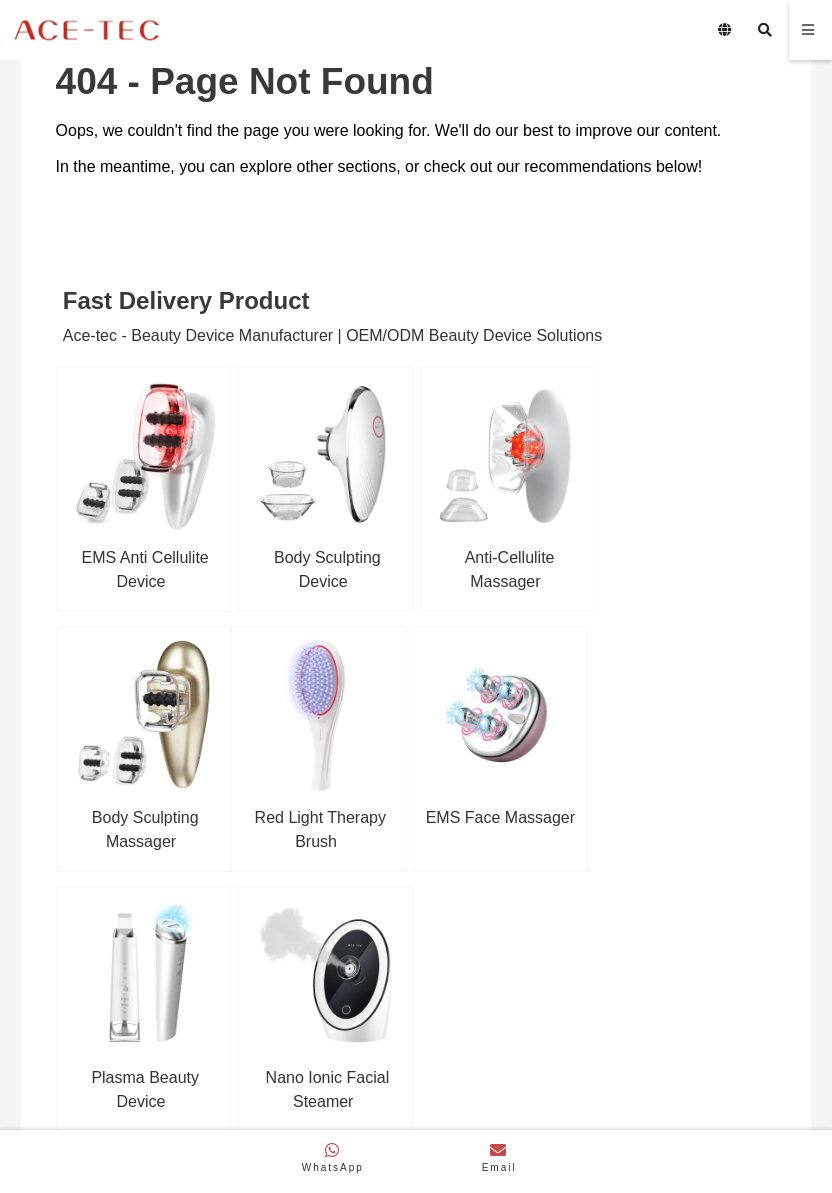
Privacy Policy (612, 1111)
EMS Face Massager (322, 813)
